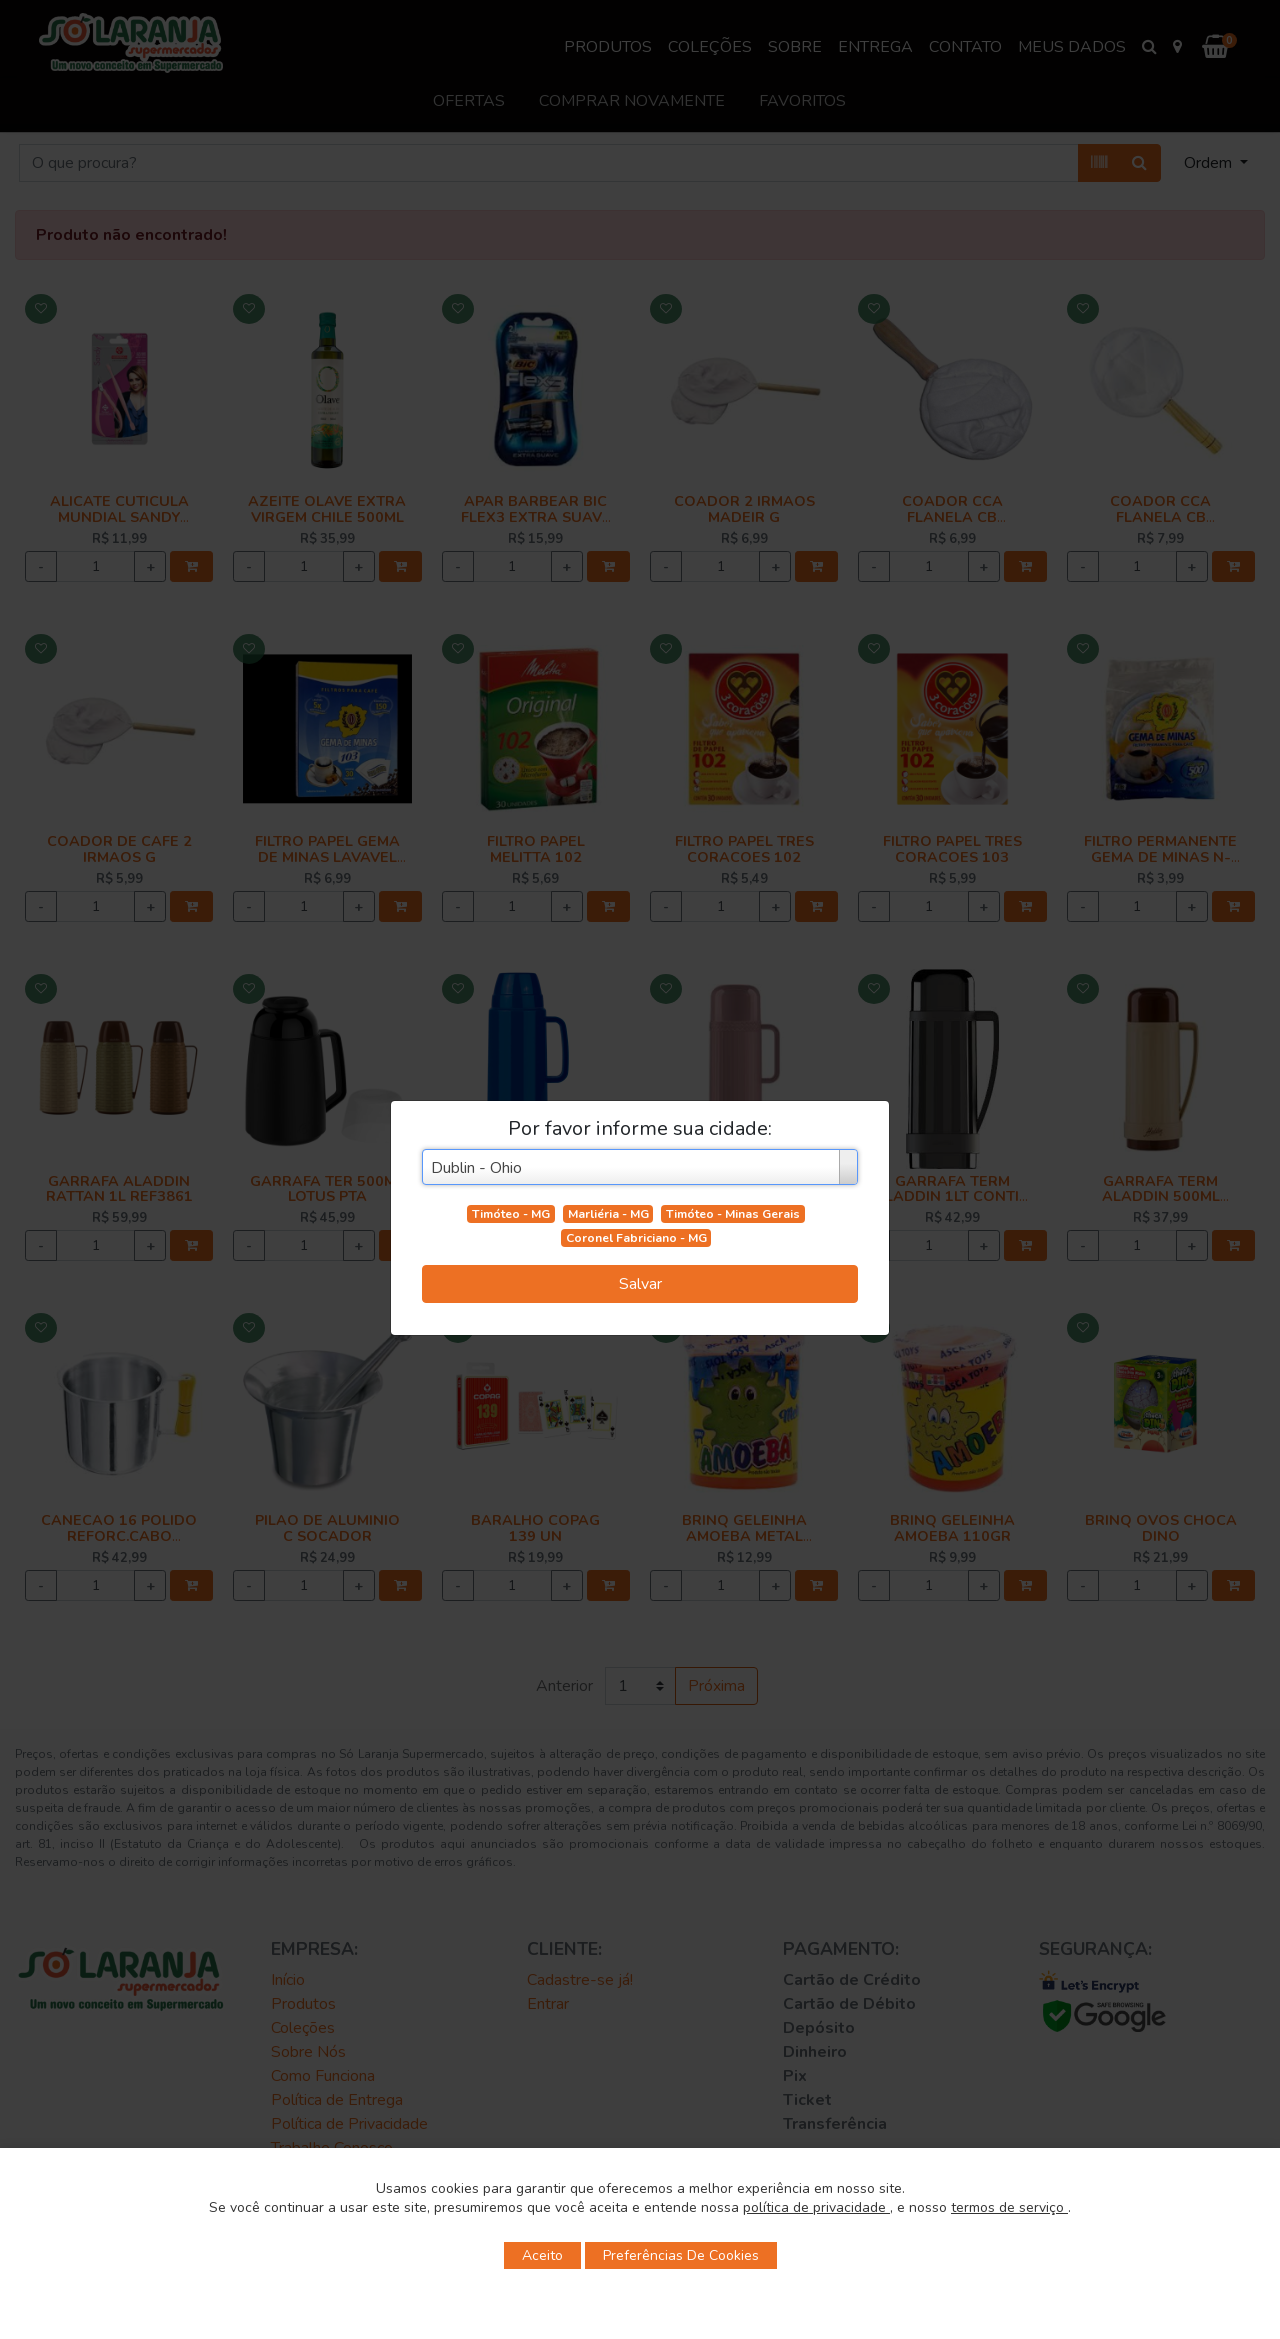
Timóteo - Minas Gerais (733, 1214)
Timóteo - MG (511, 1214)
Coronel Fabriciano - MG (636, 1238)
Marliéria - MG (608, 1214)
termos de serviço (1009, 2207)
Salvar (640, 1284)
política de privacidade (816, 2207)
